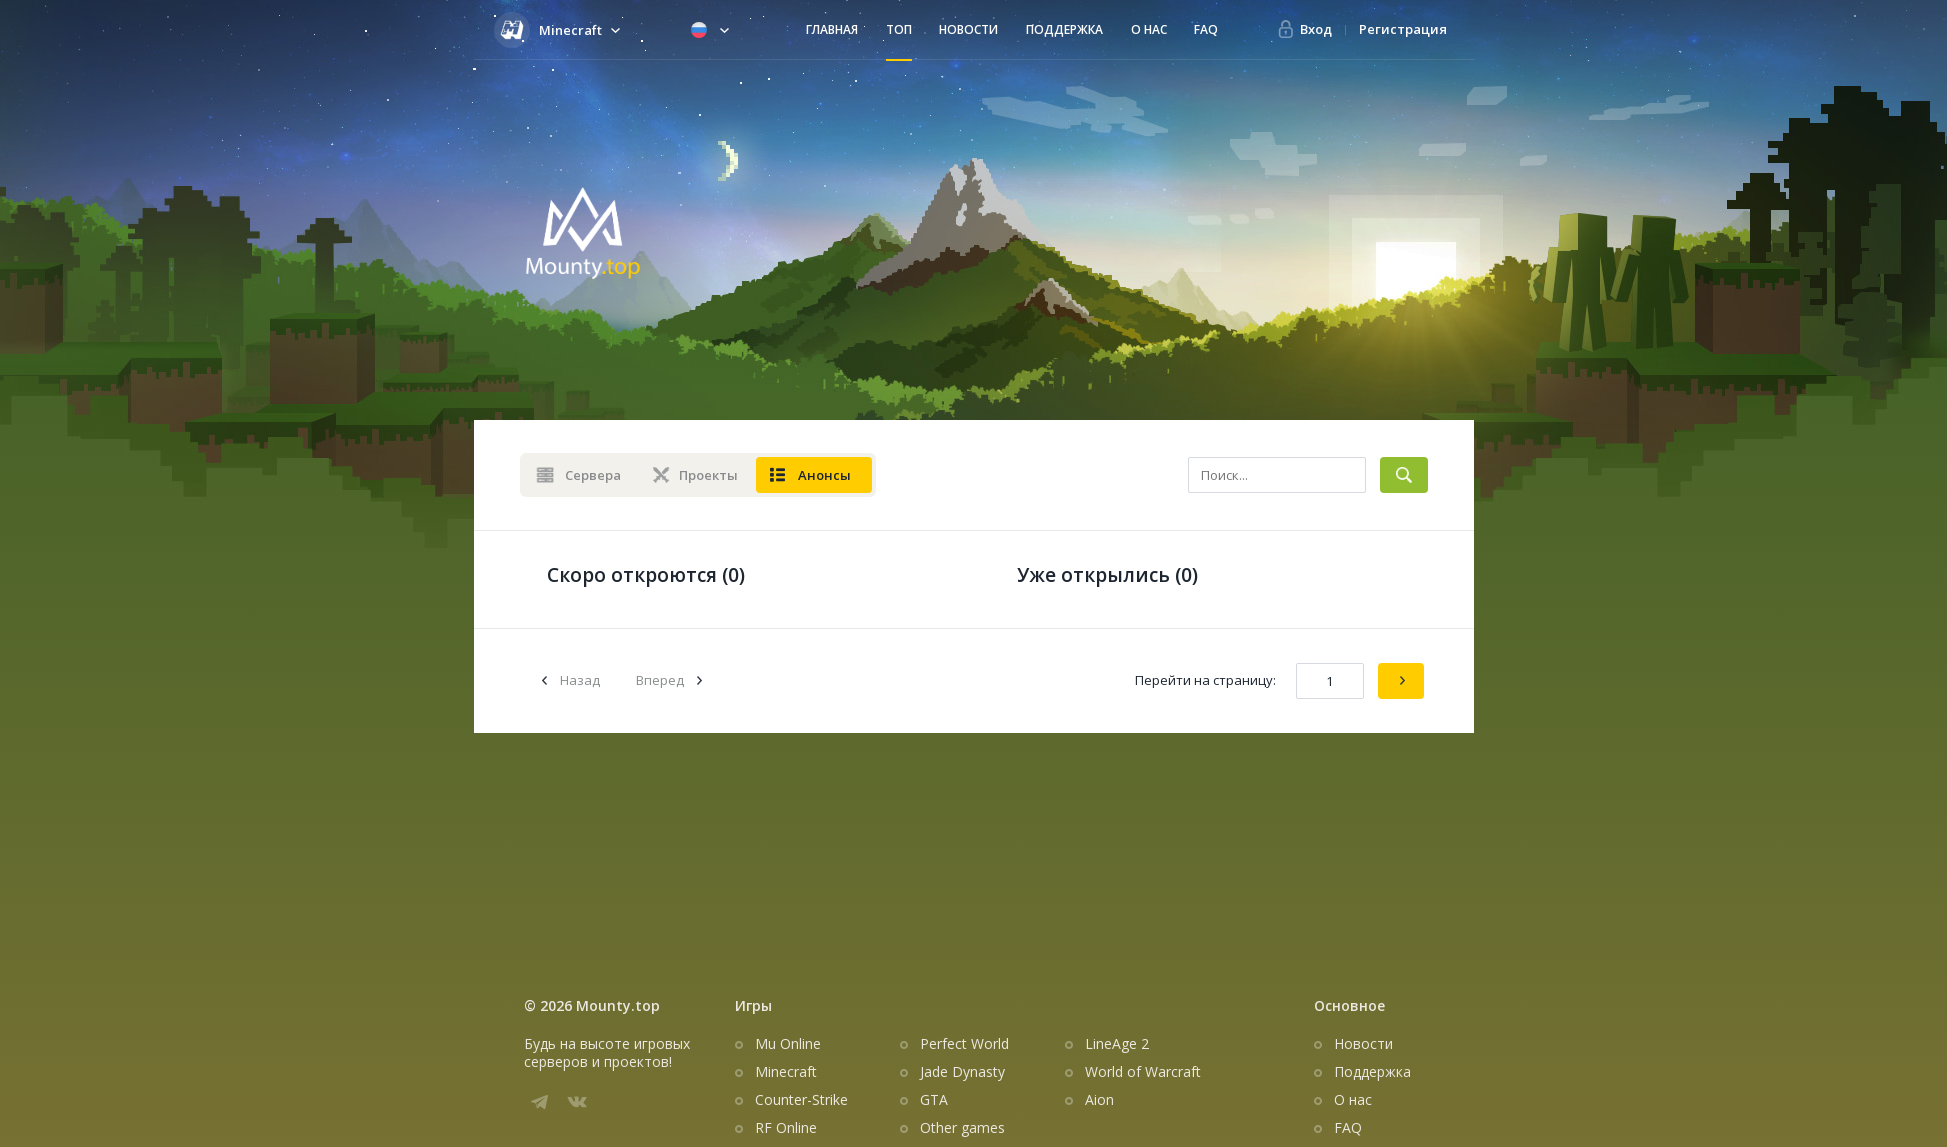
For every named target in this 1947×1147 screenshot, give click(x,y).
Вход (1316, 29)
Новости (968, 29)
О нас (1149, 29)
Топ (899, 29)
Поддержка (1064, 29)
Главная (832, 29)
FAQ (1206, 29)
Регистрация (1403, 29)
